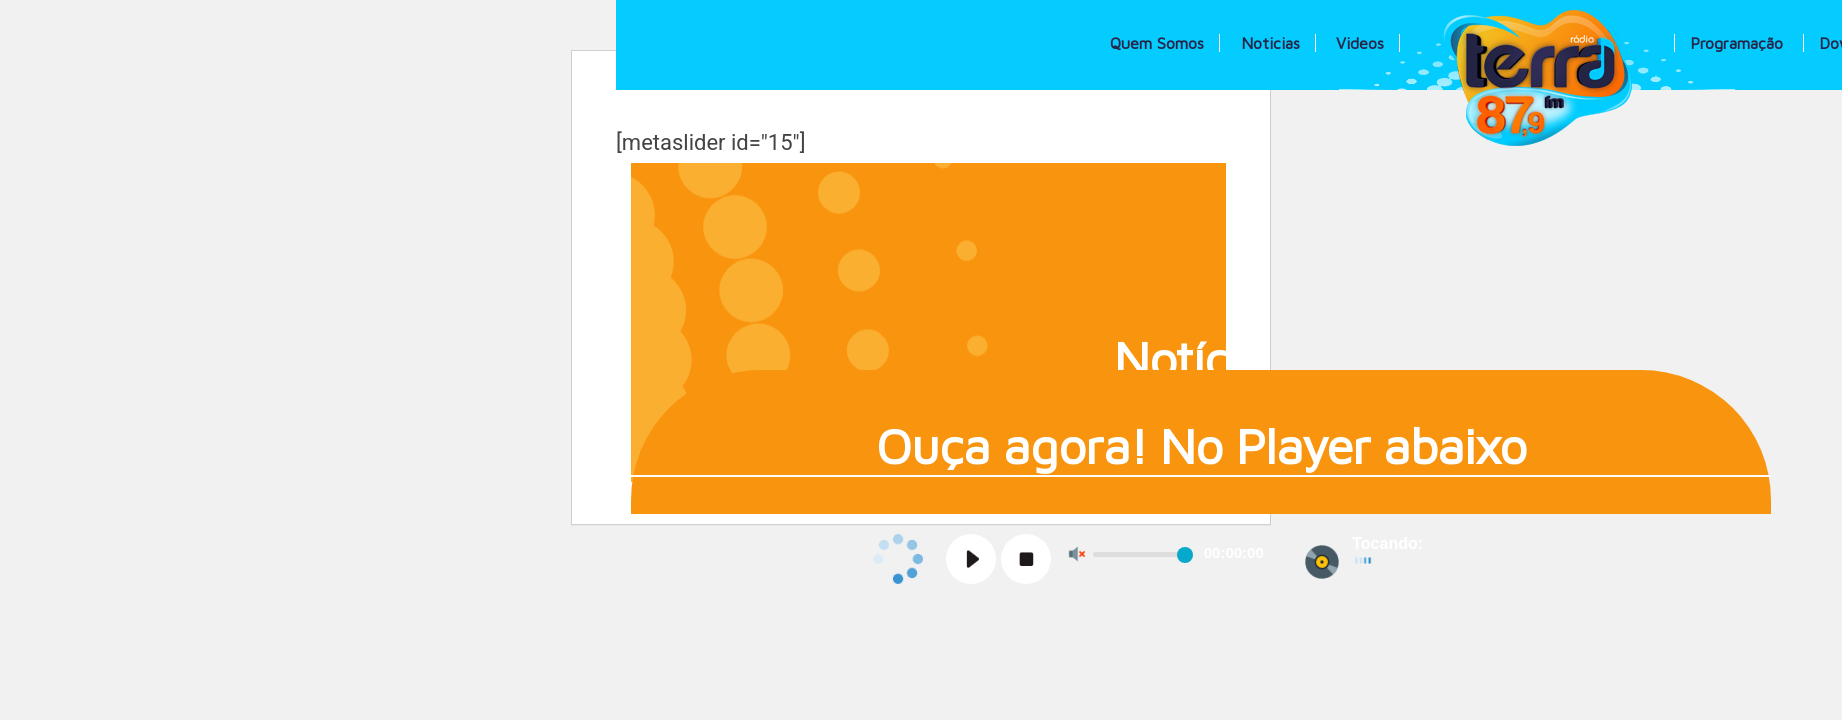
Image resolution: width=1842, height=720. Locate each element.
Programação (1736, 43)
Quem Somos (1157, 43)
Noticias (1270, 43)
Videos (1360, 43)
